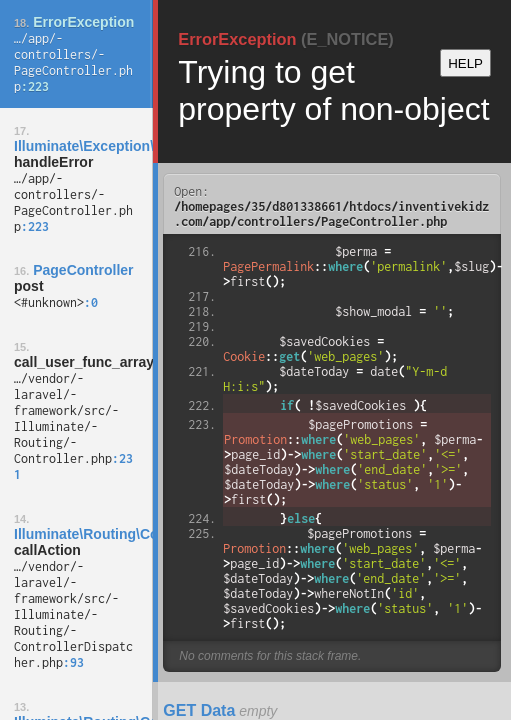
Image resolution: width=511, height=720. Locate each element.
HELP (465, 63)
